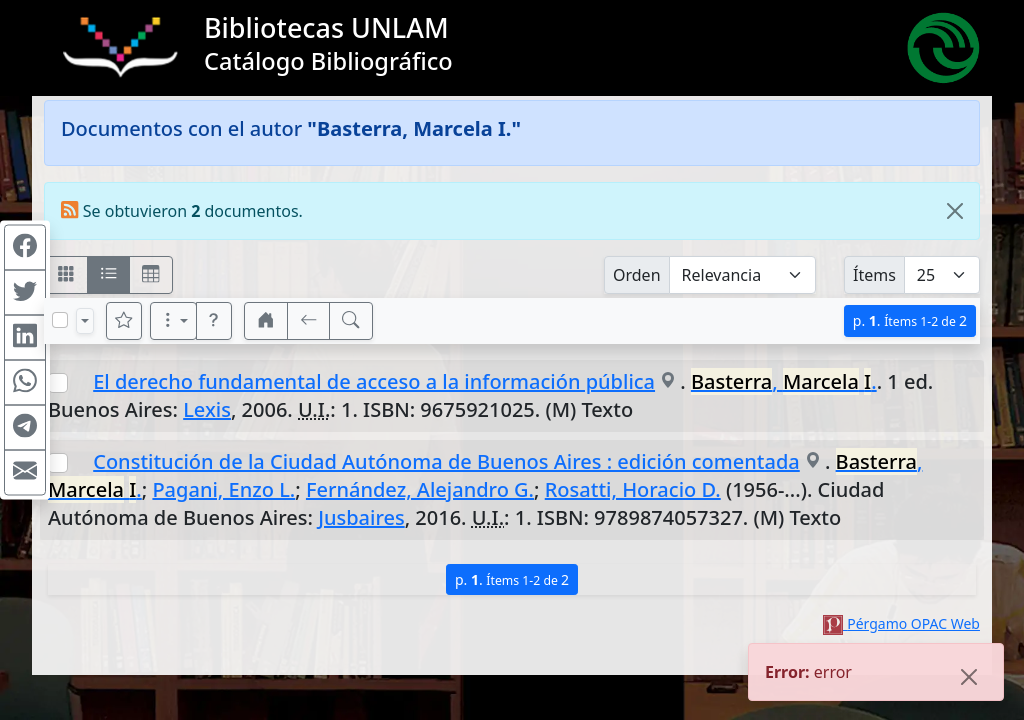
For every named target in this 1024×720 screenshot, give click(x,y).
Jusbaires (361, 517)
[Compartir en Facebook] (25, 248)
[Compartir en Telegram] (25, 428)
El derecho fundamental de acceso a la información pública (374, 381)
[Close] (955, 211)
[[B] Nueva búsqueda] (351, 321)
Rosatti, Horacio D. (633, 489)
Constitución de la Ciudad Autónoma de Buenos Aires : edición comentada (446, 461)
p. (910, 320)
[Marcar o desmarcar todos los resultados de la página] (60, 320)
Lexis (207, 409)
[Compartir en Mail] (25, 473)
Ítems (874, 275)
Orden (637, 275)
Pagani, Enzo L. (223, 489)
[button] (214, 321)
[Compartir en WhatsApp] (25, 383)
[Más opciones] (174, 321)
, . (784, 381)
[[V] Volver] (309, 321)
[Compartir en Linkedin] (25, 338)
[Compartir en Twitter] (25, 293)
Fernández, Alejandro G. (420, 489)
